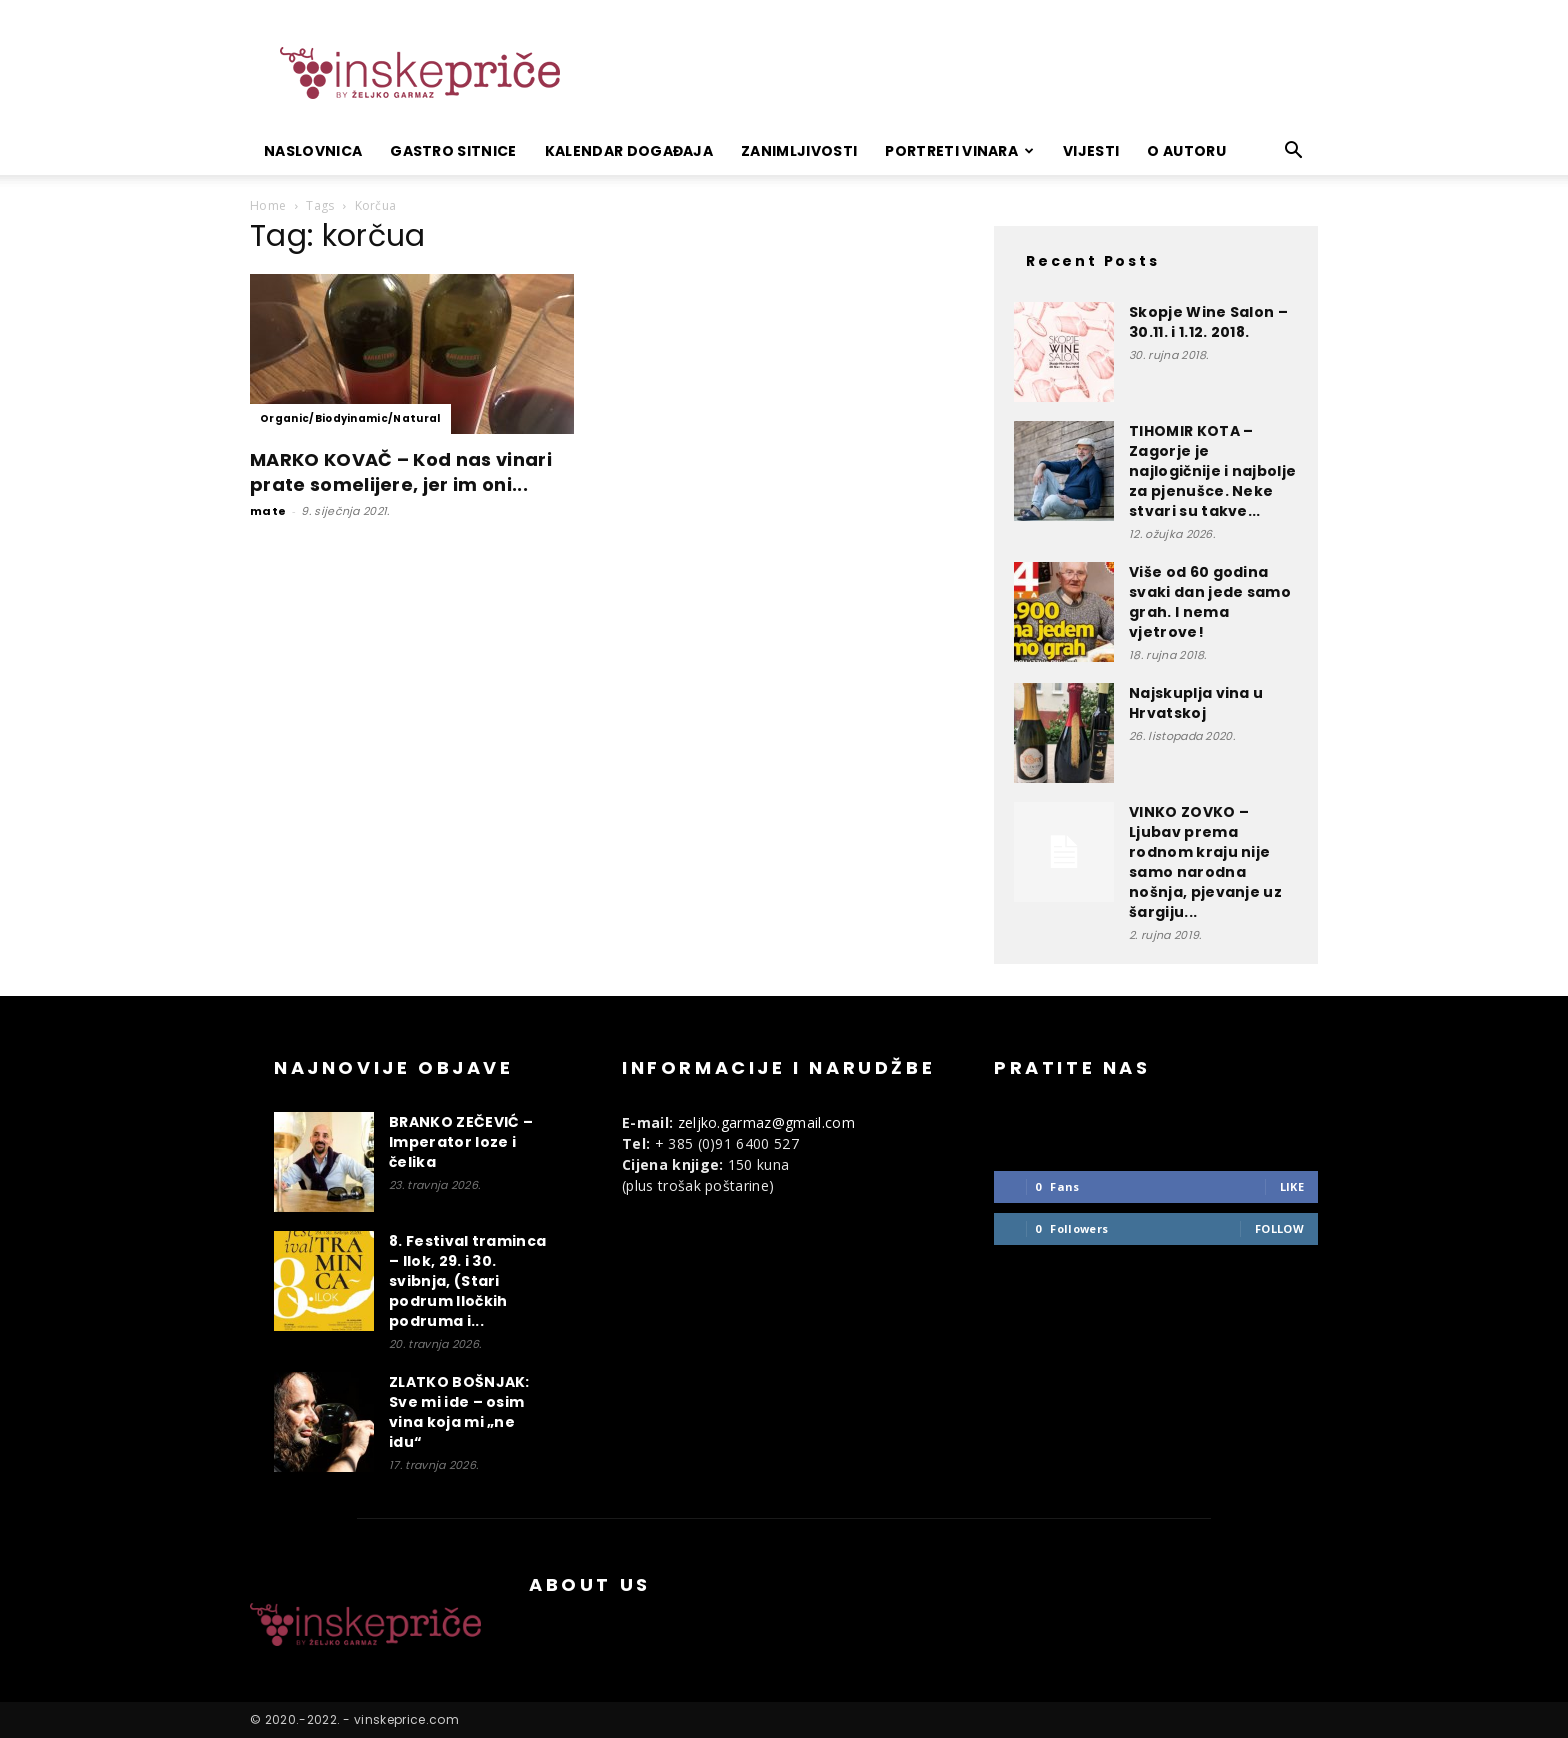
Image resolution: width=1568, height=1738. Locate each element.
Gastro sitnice (453, 151)
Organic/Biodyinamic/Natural (350, 418)
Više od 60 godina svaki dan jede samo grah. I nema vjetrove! (1210, 602)
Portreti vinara (959, 151)
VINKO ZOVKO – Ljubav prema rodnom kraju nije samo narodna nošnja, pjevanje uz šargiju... (1205, 862)
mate (268, 511)
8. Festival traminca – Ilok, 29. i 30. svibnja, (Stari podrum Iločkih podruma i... (467, 1281)
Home (268, 205)
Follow (1279, 1228)
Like (1292, 1186)
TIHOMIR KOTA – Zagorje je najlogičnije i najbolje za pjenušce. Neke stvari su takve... (1212, 471)
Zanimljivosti (799, 151)
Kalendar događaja (629, 151)
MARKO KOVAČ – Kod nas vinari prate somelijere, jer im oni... (401, 472)
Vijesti (1091, 151)
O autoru (1186, 151)
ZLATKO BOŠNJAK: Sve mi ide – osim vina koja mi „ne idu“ (459, 1412)
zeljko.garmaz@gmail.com (766, 1122)
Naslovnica (313, 151)
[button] (1294, 152)
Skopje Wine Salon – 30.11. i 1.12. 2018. (1208, 322)
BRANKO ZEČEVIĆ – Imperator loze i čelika (461, 1142)
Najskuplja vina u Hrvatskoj (1196, 703)
